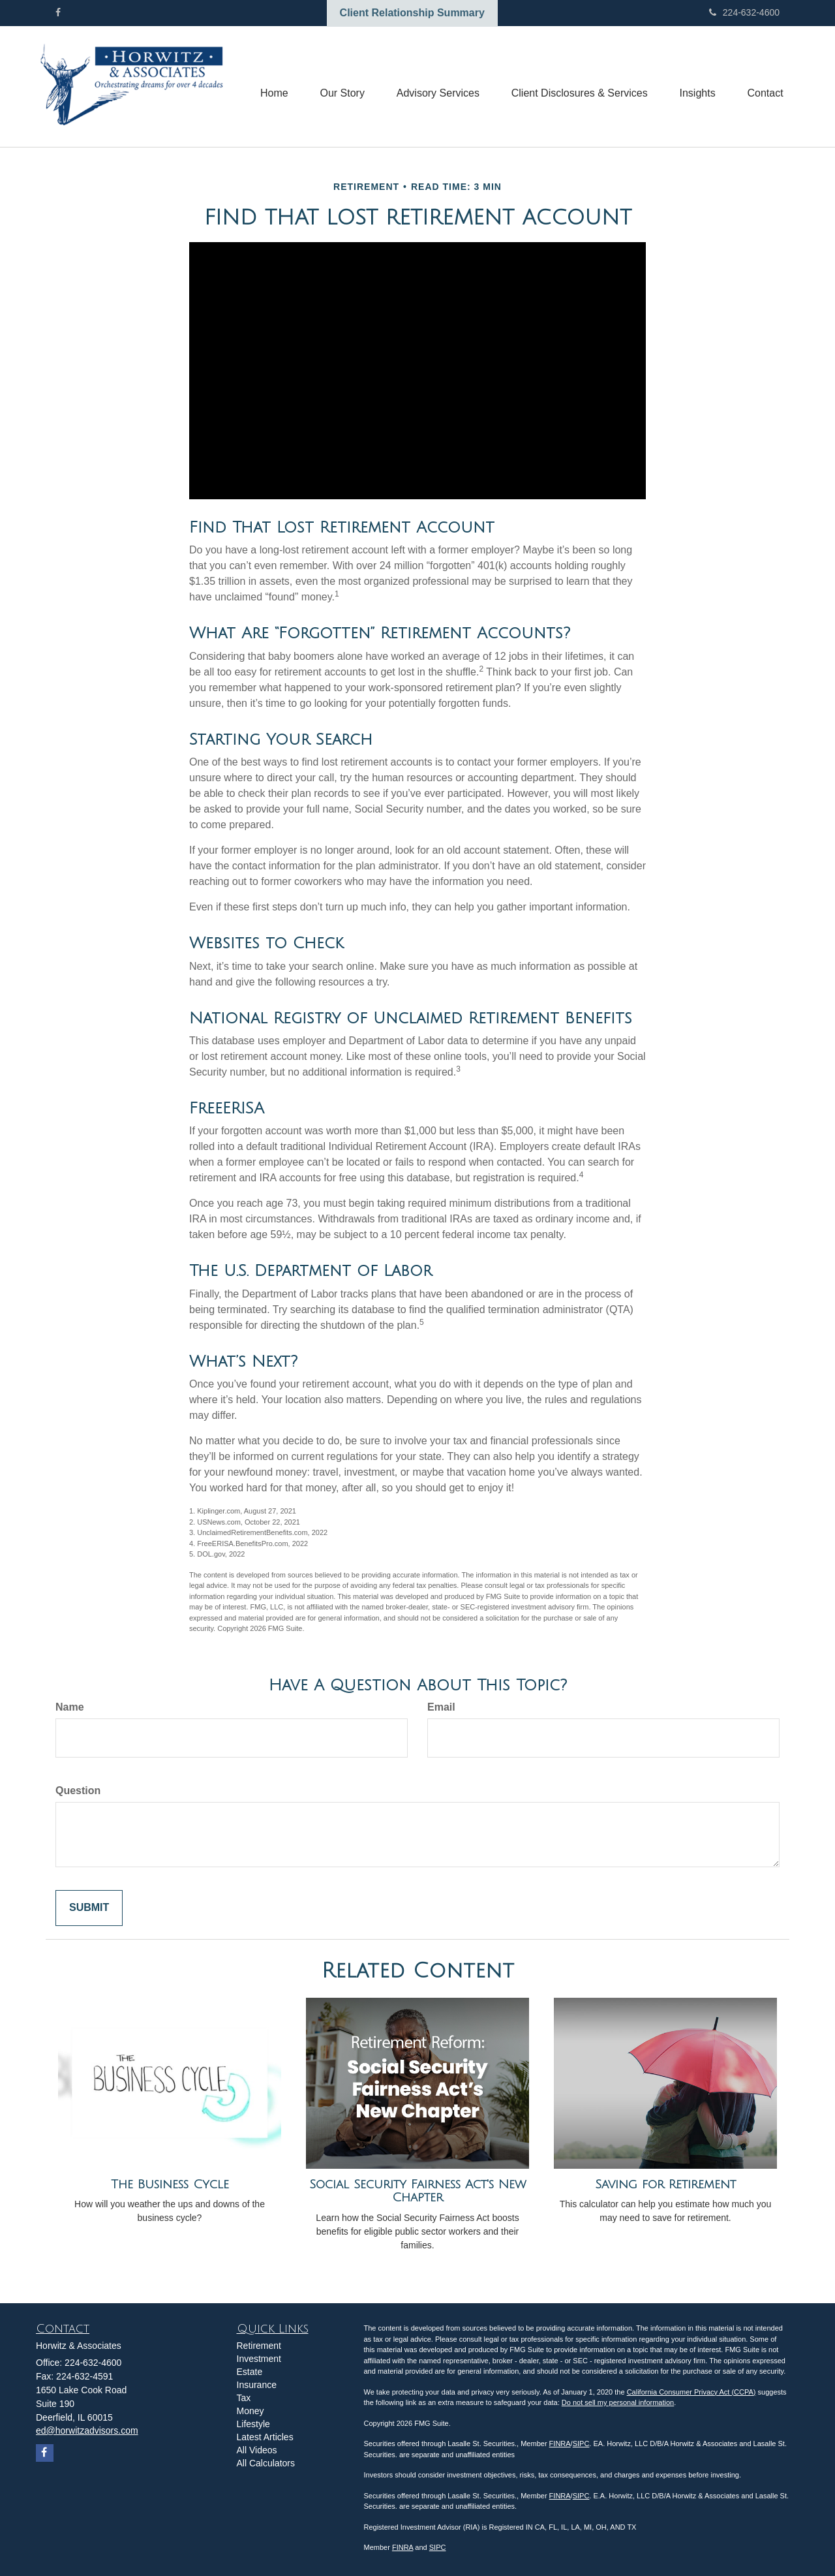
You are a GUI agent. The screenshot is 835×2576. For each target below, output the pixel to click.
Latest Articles (265, 2437)
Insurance (257, 2385)
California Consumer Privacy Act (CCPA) (691, 2392)
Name (69, 1707)
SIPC (581, 2443)
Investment (259, 2358)
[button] (338, 86)
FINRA (560, 2443)
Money (250, 2411)
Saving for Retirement (665, 2184)
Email (441, 1707)
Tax (244, 2398)
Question (77, 1790)
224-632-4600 (744, 12)
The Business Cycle (170, 2184)
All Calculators (266, 2463)
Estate (250, 2372)
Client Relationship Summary (412, 12)
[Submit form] (89, 1908)
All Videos (257, 2450)
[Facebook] (58, 12)
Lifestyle (253, 2424)
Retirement (259, 2345)
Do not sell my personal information (618, 2402)
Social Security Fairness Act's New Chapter (417, 2191)
